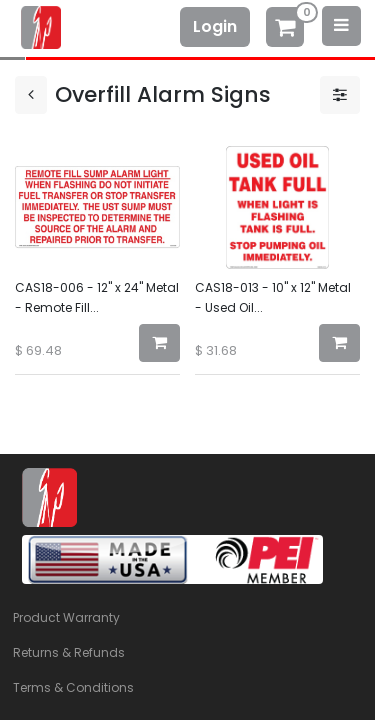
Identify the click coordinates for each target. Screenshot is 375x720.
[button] (159, 343)
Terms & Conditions (73, 687)
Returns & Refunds (69, 652)
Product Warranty (66, 617)
